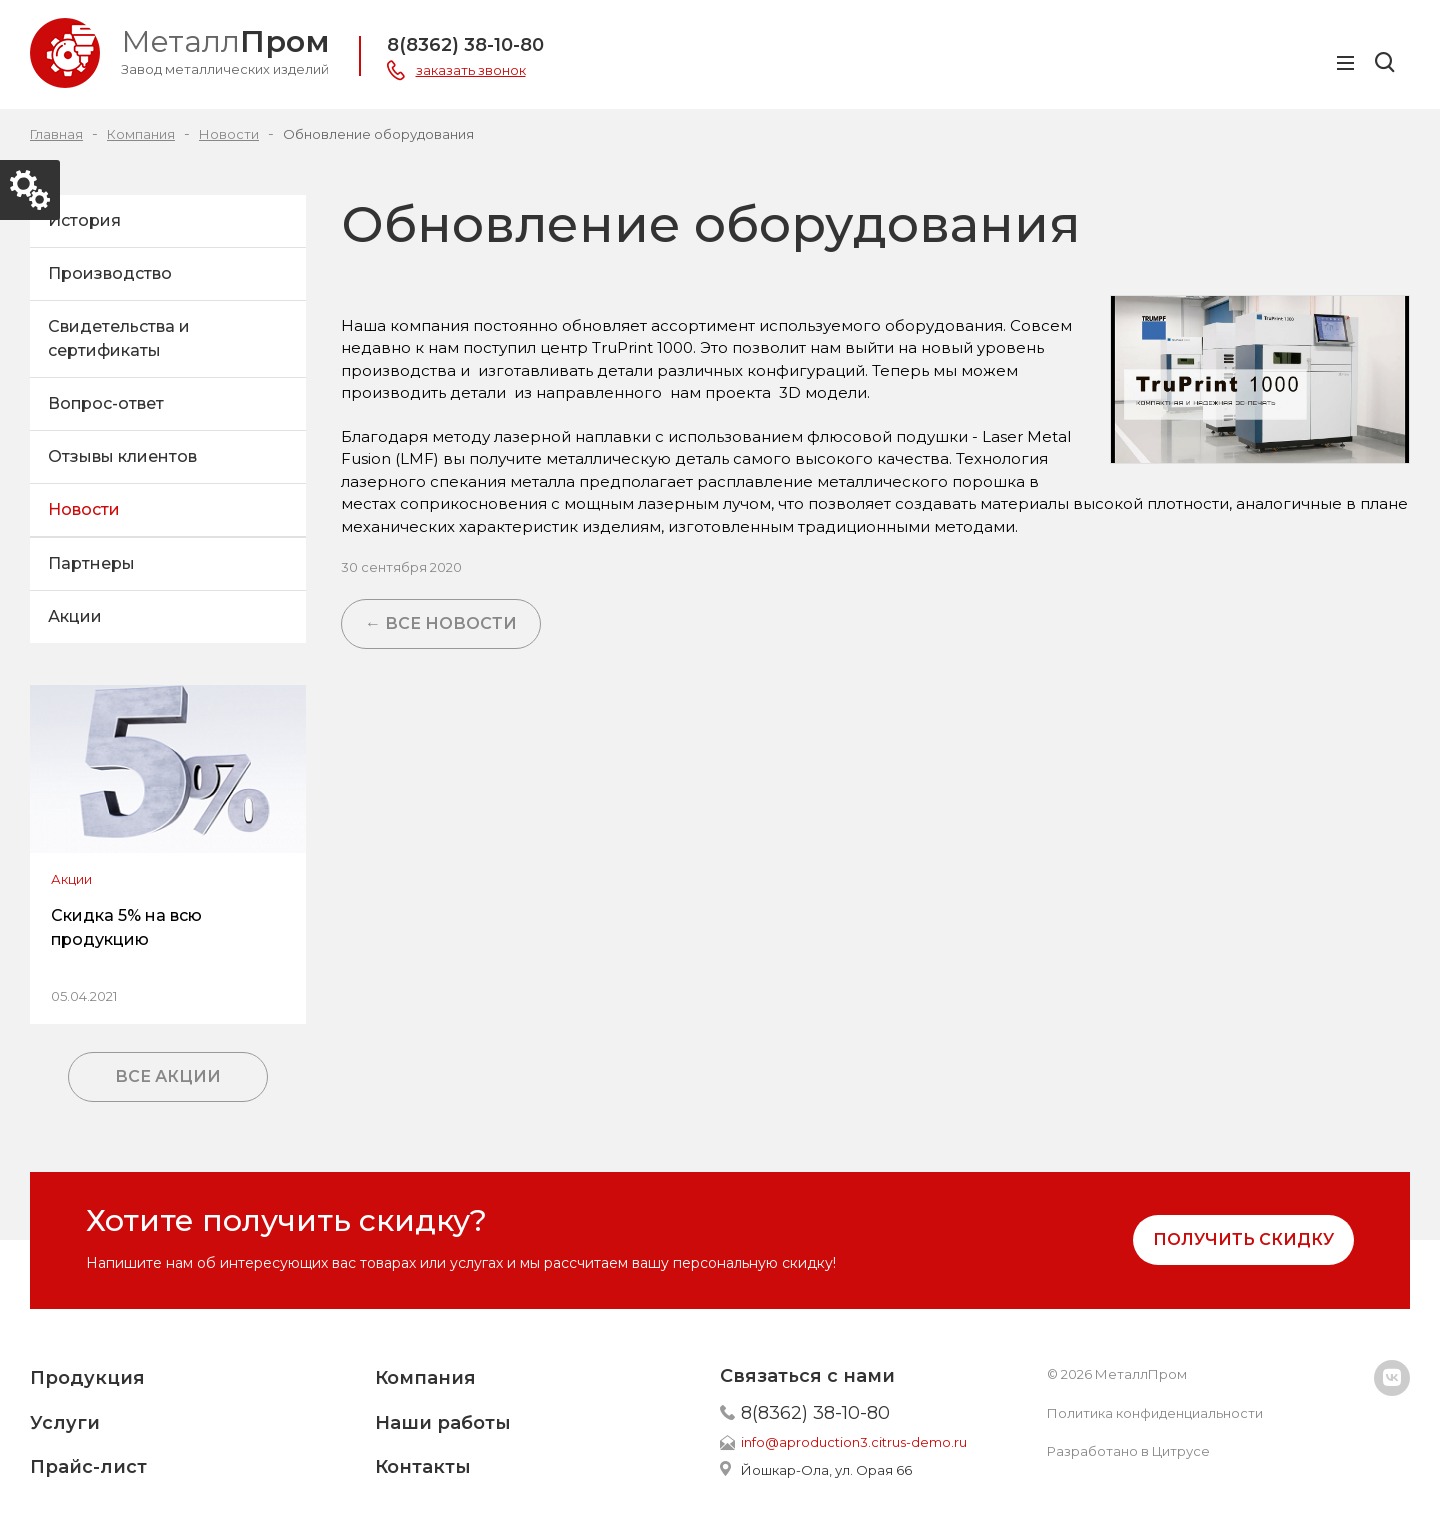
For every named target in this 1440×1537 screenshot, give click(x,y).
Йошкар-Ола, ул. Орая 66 (826, 1470)
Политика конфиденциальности (1155, 1413)
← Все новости (441, 623)
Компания (425, 1378)
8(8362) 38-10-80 (465, 45)
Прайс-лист (88, 1467)
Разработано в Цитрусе (1128, 1451)
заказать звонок (471, 70)
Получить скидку (1243, 1239)
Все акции (168, 1076)
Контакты (423, 1467)
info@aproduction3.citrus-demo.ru (854, 1442)
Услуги (65, 1423)
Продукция (87, 1378)
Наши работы (443, 1423)
